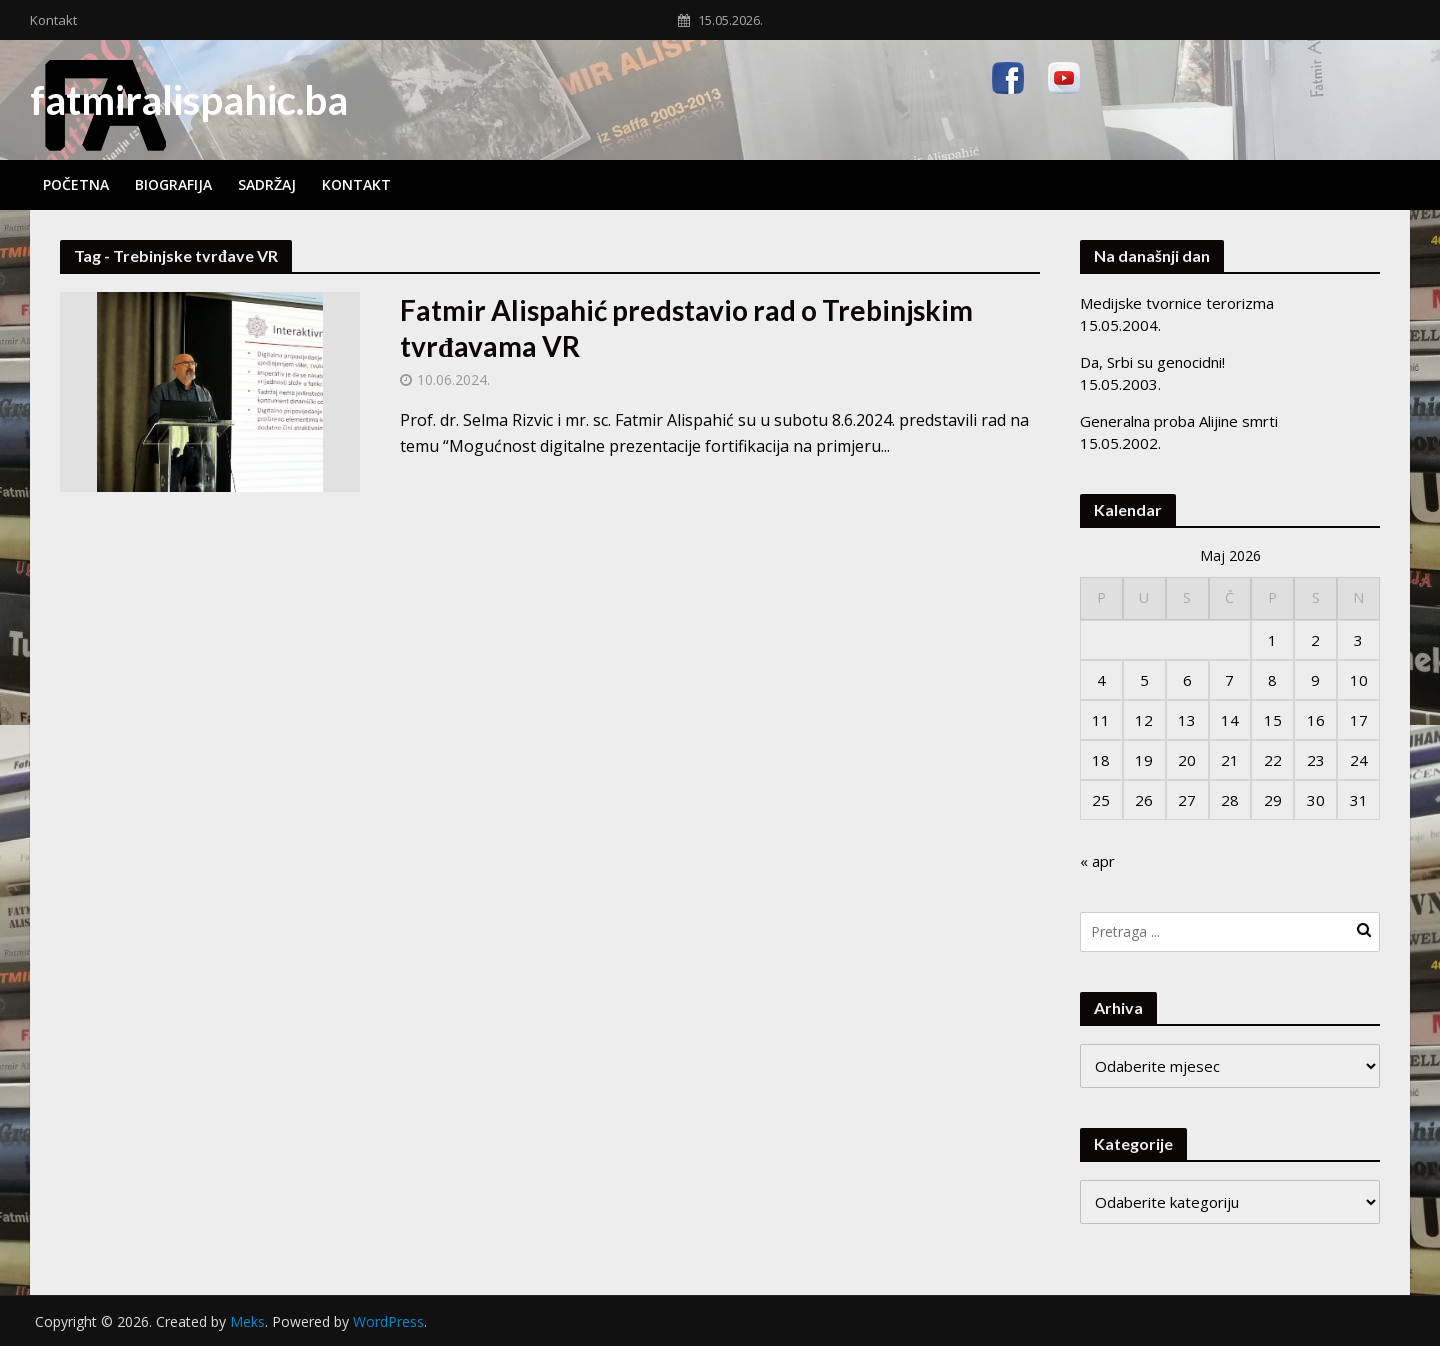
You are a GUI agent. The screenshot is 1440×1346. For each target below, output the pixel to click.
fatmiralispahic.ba (189, 100)
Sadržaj (267, 184)
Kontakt (53, 20)
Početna (76, 184)
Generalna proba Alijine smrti (1179, 421)
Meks (247, 1321)
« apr (1097, 861)
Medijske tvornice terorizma (1177, 303)
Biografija (173, 184)
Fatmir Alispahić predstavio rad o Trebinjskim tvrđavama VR (686, 328)
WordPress (388, 1321)
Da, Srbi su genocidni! (1152, 362)
